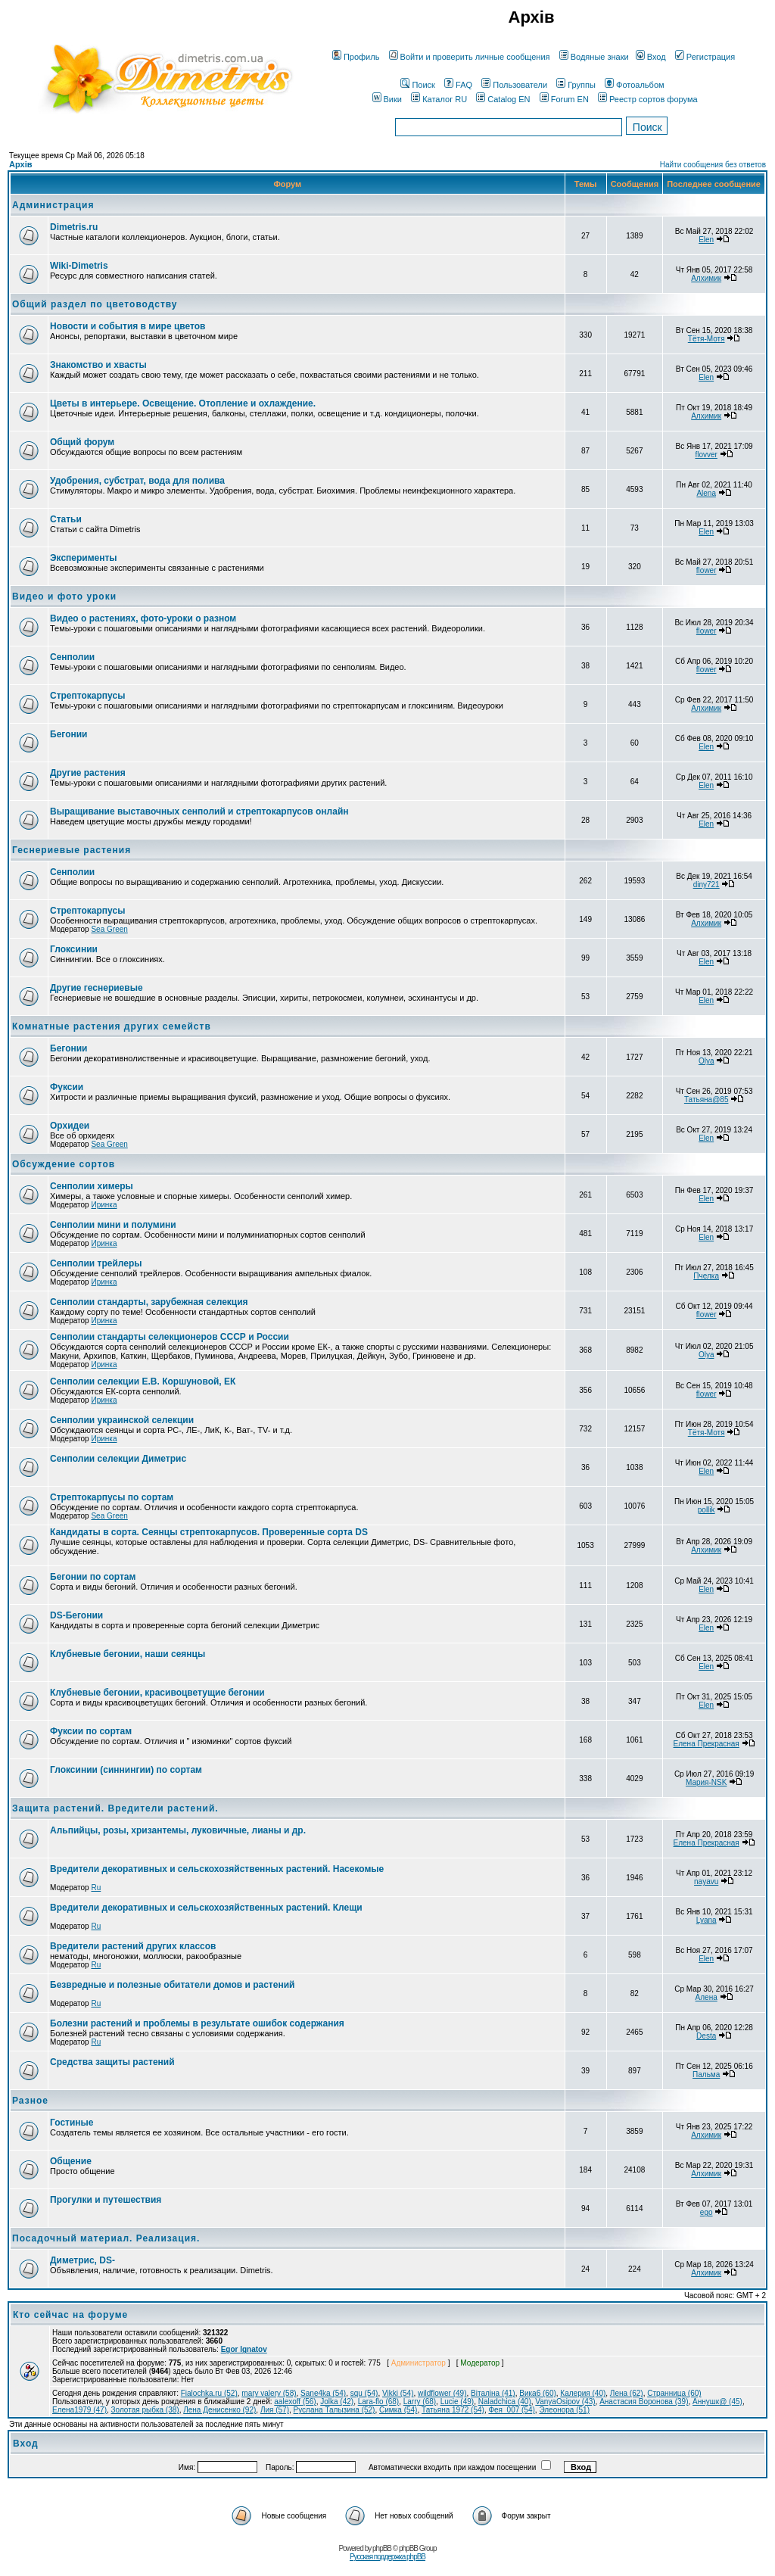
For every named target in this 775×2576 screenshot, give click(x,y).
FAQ (458, 84)
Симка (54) (398, 2410)
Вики (387, 99)
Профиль (356, 56)
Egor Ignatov (244, 2349)
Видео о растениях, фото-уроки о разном (143, 618)
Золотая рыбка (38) (145, 2410)
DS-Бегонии (76, 1615)
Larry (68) (419, 2401)
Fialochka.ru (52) (209, 2393)
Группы (576, 84)
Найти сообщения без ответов (713, 164)
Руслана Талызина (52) (334, 2410)
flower (706, 570)
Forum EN (564, 99)
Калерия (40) (582, 2393)
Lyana (706, 1920)
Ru (96, 1887)
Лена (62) (626, 2393)
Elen (706, 239)
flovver (706, 454)
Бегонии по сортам (92, 1576)
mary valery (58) (268, 2393)
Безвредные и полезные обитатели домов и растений (172, 1985)
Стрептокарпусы (87, 695)
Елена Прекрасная (706, 1744)
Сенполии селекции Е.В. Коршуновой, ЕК (142, 1381)
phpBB (381, 2548)
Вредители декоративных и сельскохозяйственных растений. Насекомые (217, 1869)
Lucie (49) (457, 2401)
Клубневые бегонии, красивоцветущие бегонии (157, 1692)
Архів (20, 164)
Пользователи (514, 84)
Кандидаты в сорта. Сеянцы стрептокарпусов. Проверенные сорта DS (209, 1532)
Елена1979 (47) (79, 2410)
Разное (30, 2100)
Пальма (706, 2074)
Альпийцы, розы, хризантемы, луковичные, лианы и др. (178, 1830)
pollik (706, 1510)
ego (706, 2212)
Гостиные (71, 2122)
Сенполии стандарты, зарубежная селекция (149, 1302)
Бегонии (68, 734)
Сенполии (72, 657)
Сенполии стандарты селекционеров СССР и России (169, 1337)
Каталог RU (439, 99)
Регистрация (705, 56)
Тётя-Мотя (706, 339)
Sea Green (109, 929)
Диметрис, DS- (82, 2260)
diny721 (706, 884)
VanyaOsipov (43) (565, 2401)
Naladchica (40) (504, 2401)
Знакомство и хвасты (98, 365)
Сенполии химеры (91, 1186)
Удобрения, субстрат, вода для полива (137, 480)
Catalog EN (503, 99)
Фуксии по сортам (91, 1731)
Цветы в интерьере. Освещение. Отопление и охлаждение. (183, 403)
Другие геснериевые (96, 988)
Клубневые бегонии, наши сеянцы (127, 1654)
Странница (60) (674, 2393)
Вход (651, 56)
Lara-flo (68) (378, 2401)
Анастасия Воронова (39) (643, 2401)
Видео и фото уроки (64, 596)
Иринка (104, 1205)
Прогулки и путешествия (105, 2199)
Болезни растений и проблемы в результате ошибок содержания (197, 2023)
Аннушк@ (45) (717, 2401)
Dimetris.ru (74, 227)
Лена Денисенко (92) (219, 2410)
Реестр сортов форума (648, 99)
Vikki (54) (398, 2393)
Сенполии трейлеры (96, 1263)
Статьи (66, 519)
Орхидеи (69, 1125)
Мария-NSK (706, 1782)
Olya (706, 1061)
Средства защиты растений (112, 2062)
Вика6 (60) (537, 2393)
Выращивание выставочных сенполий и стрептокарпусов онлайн (199, 811)
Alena (706, 493)
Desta (706, 2036)
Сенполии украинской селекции (122, 1420)
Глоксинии (74, 949)
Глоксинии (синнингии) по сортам (126, 1770)
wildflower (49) (442, 2393)
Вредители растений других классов (133, 1946)
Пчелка (706, 1276)
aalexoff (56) (295, 2401)
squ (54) (364, 2393)
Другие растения (88, 773)
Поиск (417, 84)
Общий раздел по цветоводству (95, 304)
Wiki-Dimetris (79, 265)
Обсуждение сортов (63, 1164)
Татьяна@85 (706, 1099)
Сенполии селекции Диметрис (118, 1458)
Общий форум (82, 442)
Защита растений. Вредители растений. (115, 1808)
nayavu (706, 1881)
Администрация (53, 205)
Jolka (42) (336, 2401)
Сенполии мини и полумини (113, 1224)
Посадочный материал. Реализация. (106, 2238)
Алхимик (706, 278)
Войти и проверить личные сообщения (469, 56)
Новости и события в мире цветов (127, 326)
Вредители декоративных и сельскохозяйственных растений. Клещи (206, 1907)
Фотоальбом (635, 84)
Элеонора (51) (564, 2410)
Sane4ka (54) (323, 2393)
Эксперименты (83, 558)
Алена (706, 1997)
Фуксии (66, 1087)
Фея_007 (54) (511, 2410)
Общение (71, 2161)
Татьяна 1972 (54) (453, 2410)
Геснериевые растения (71, 850)
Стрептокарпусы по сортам (111, 1497)
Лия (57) (274, 2410)
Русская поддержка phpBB (387, 2557)
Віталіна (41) (493, 2393)
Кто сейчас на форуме (70, 2315)
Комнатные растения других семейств (111, 1026)
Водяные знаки (594, 56)
